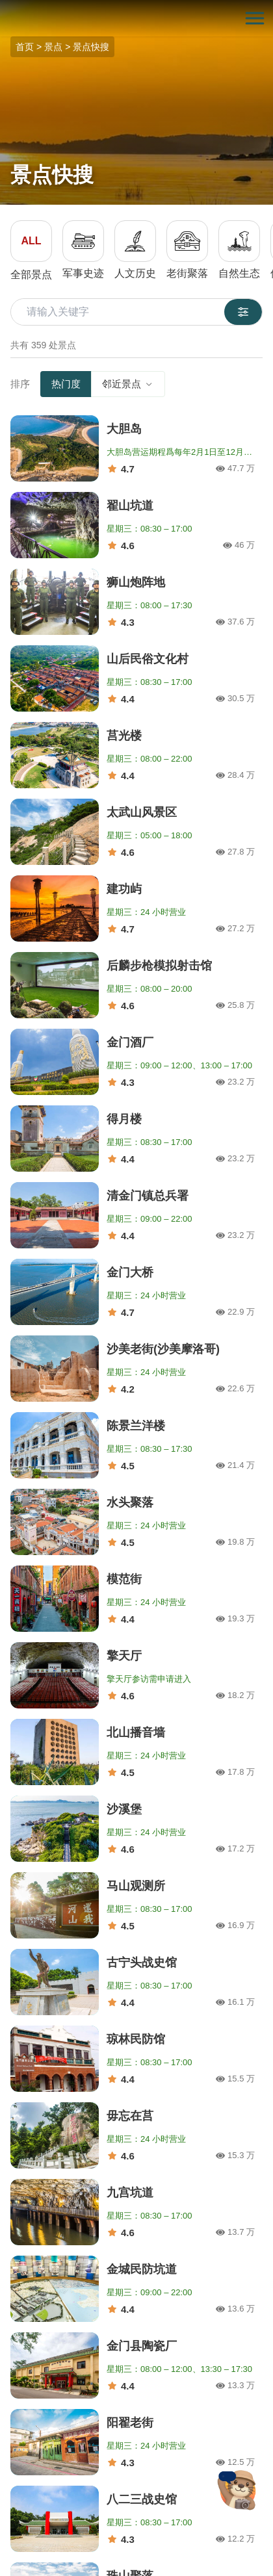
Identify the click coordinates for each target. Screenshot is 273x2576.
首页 (25, 47)
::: (4, 7)
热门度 (66, 383)
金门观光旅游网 (136, 18)
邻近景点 (128, 383)
